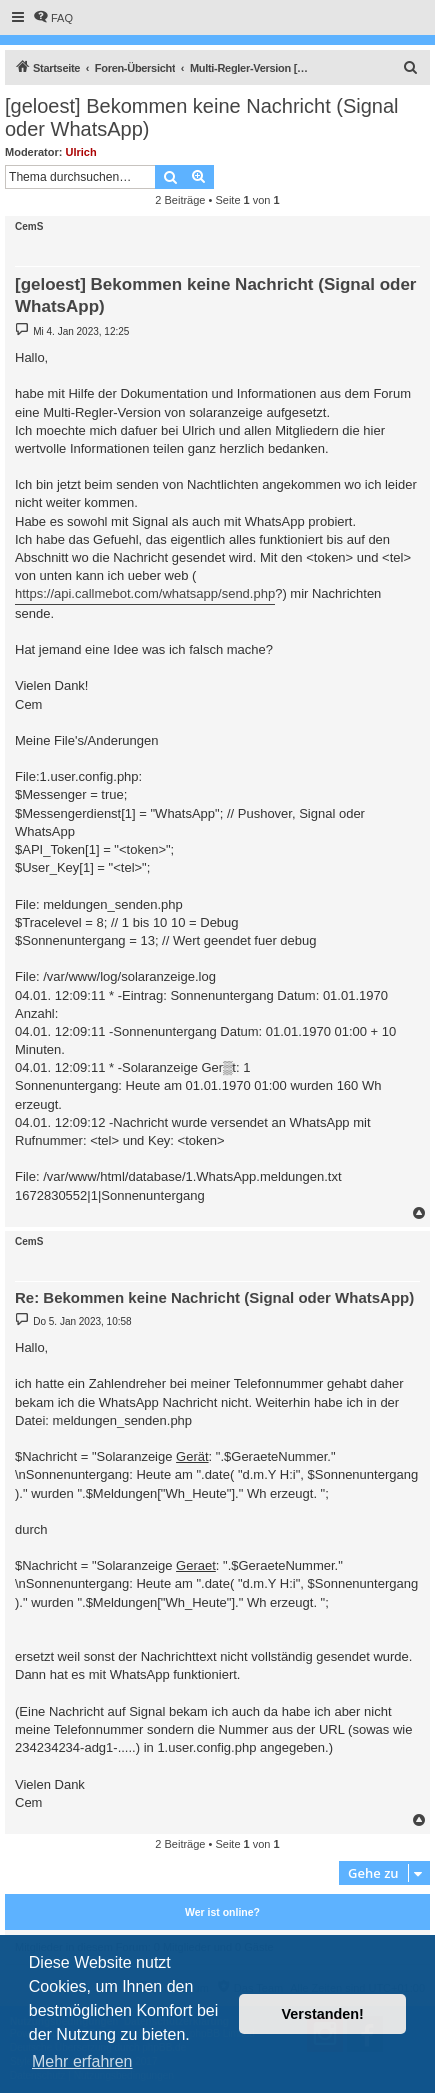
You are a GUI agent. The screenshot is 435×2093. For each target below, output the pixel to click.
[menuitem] (53, 18)
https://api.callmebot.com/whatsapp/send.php (145, 593)
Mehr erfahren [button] (82, 2061)
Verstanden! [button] (323, 2014)
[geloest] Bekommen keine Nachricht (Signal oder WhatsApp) (202, 117)
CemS (29, 226)
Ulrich (81, 152)
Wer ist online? (222, 1912)
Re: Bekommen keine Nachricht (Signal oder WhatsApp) (214, 1297)
